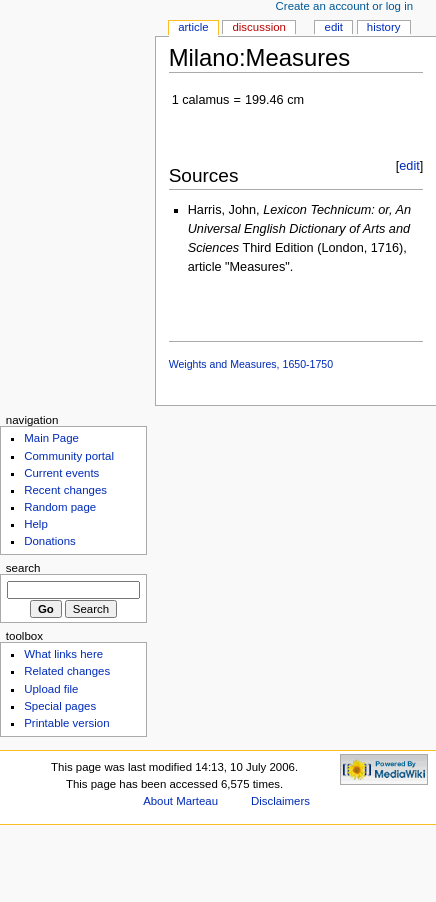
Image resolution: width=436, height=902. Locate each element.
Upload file (51, 689)
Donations (50, 541)
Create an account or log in (345, 6)
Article (193, 27)
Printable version (66, 723)
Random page (60, 507)
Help (36, 524)
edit (409, 166)
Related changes (67, 671)
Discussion (258, 27)
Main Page (51, 438)
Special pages (60, 706)
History (384, 27)
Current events (61, 473)
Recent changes (65, 490)
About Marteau (180, 801)
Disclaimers (280, 801)
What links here (63, 654)
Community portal (69, 456)
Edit (334, 27)
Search (23, 568)
